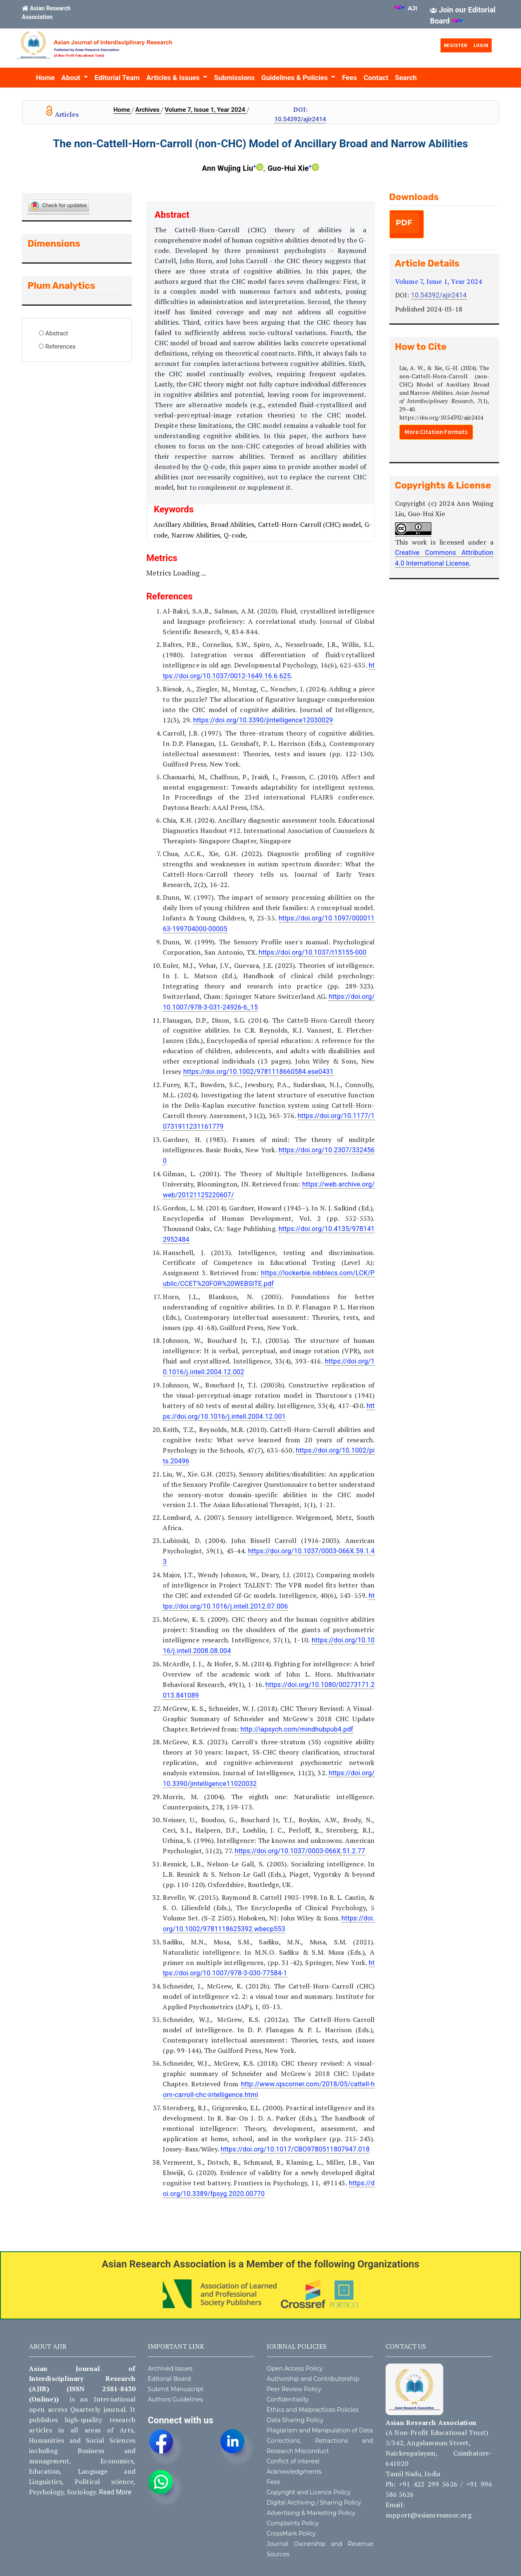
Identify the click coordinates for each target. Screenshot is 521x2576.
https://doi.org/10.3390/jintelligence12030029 (263, 720)
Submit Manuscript (176, 2389)
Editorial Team (117, 77)
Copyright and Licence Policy (308, 2492)
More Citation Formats (436, 432)
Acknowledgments (294, 2471)
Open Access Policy (295, 2368)
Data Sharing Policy (295, 2420)
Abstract (56, 333)
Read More (115, 2492)
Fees (349, 77)
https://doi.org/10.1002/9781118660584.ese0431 (258, 1072)
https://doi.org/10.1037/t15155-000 (312, 952)
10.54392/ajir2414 (300, 119)
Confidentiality (288, 2399)
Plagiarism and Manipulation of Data (320, 2430)
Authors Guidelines (175, 2399)
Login (481, 45)
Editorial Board (169, 2379)
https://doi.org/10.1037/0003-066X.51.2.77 (299, 1851)
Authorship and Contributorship (313, 2379)
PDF (404, 222)
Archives (148, 109)
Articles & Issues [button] (174, 77)
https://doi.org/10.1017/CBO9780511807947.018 (294, 2149)
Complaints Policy (293, 2523)
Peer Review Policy (294, 2389)
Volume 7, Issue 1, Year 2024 (206, 109)
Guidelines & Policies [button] (295, 77)
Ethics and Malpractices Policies (313, 2409)
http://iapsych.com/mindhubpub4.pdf (296, 1729)
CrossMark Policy (291, 2533)
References (60, 346)
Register (455, 45)
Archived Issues (170, 2368)
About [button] (72, 77)
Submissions (234, 77)
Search (406, 77)
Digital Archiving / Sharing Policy (314, 2502)
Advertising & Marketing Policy (311, 2513)
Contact (376, 77)
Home (45, 77)
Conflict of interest (293, 2461)
